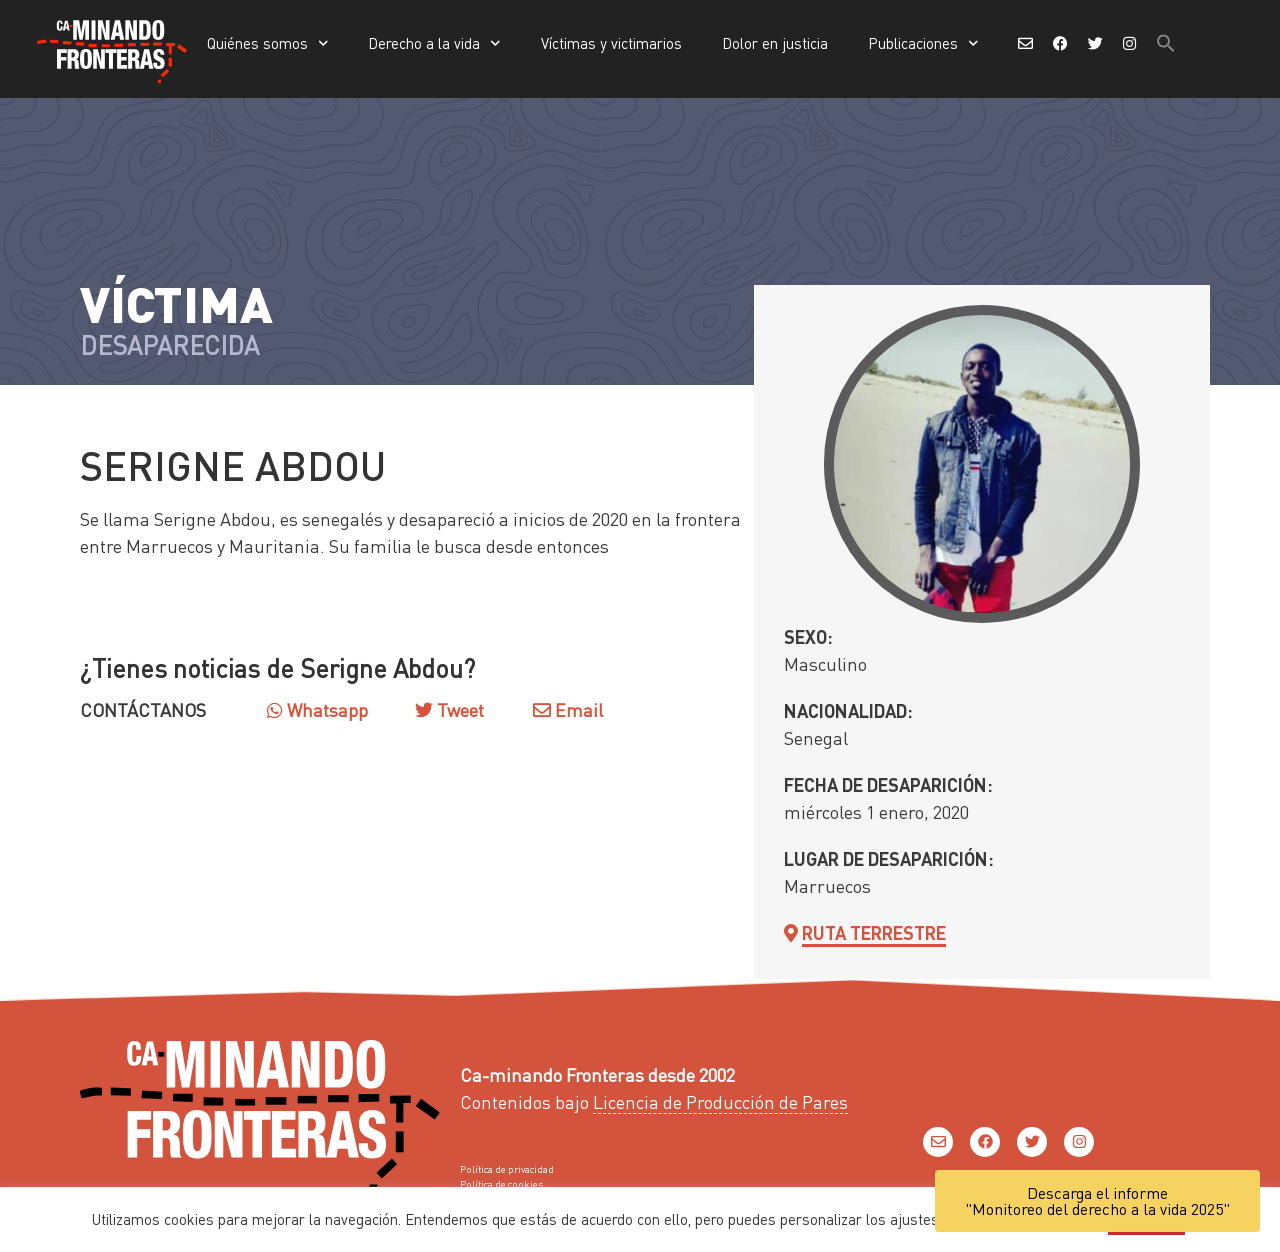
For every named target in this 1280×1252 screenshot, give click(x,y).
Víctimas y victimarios (611, 43)
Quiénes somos (268, 43)
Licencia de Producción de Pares (720, 1101)
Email (568, 709)
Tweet (458, 709)
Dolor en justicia (775, 43)
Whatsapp (317, 709)
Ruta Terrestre (874, 932)
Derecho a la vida (434, 43)
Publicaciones (923, 43)
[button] (1166, 43)
